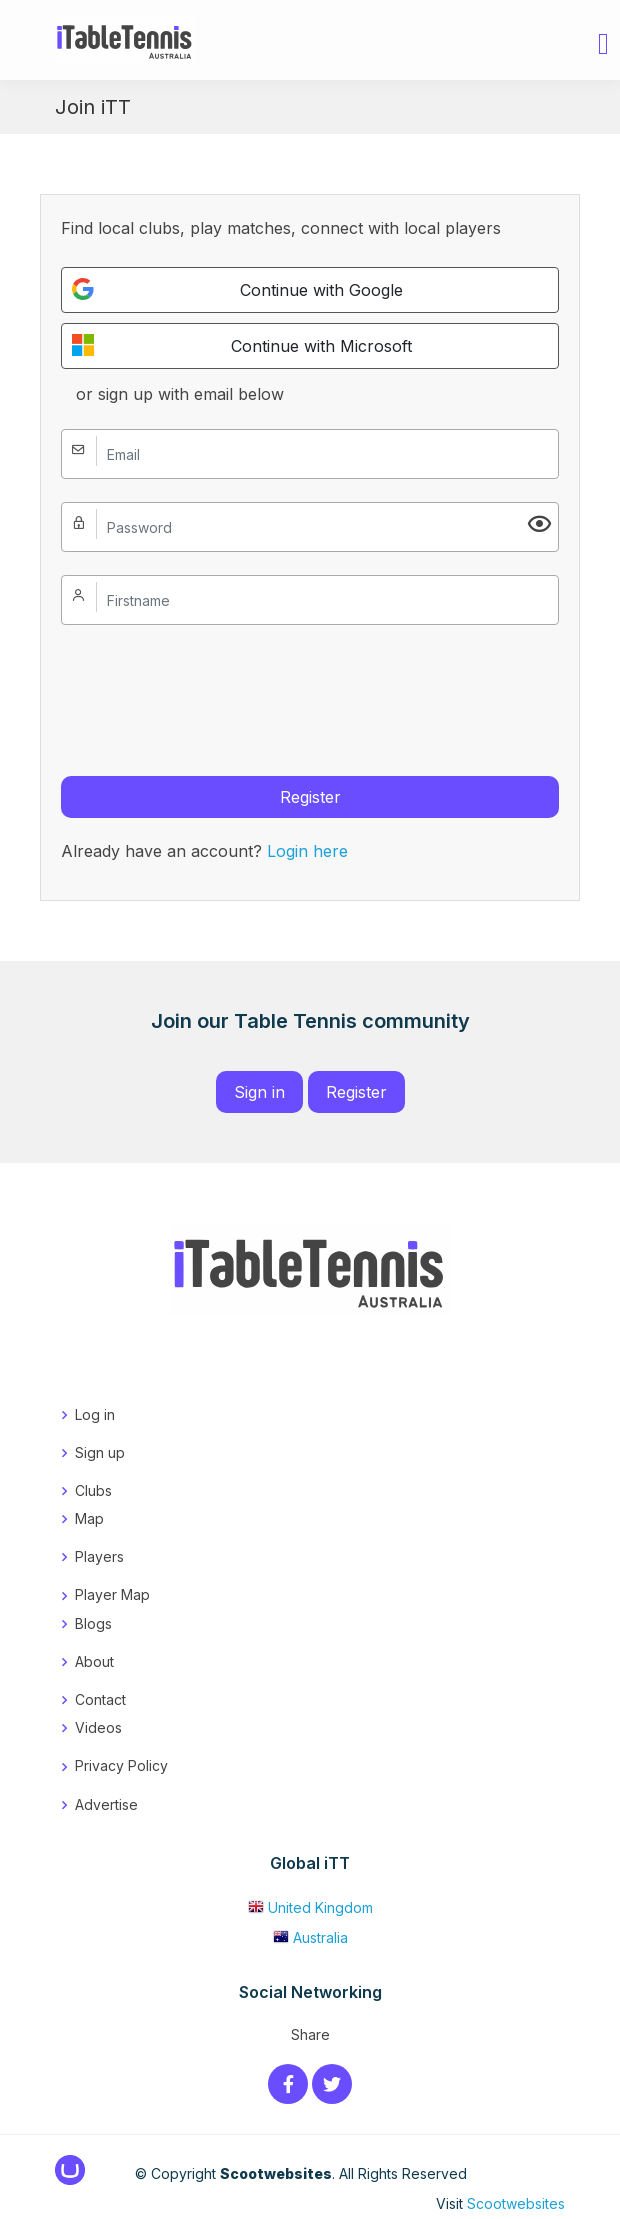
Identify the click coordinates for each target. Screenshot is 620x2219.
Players (99, 1556)
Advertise (106, 1804)
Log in (95, 1414)
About (94, 1661)
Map (89, 1518)
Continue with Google (237, 289)
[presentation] (213, 687)
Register (310, 797)
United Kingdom (310, 1907)
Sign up (100, 1452)
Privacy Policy (121, 1765)
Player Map (112, 1594)
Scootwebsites (516, 2203)
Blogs (93, 1623)
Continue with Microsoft (242, 345)
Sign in (259, 1092)
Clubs (93, 1490)
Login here (307, 851)
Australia (310, 1937)
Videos (98, 1727)
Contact (100, 1699)
